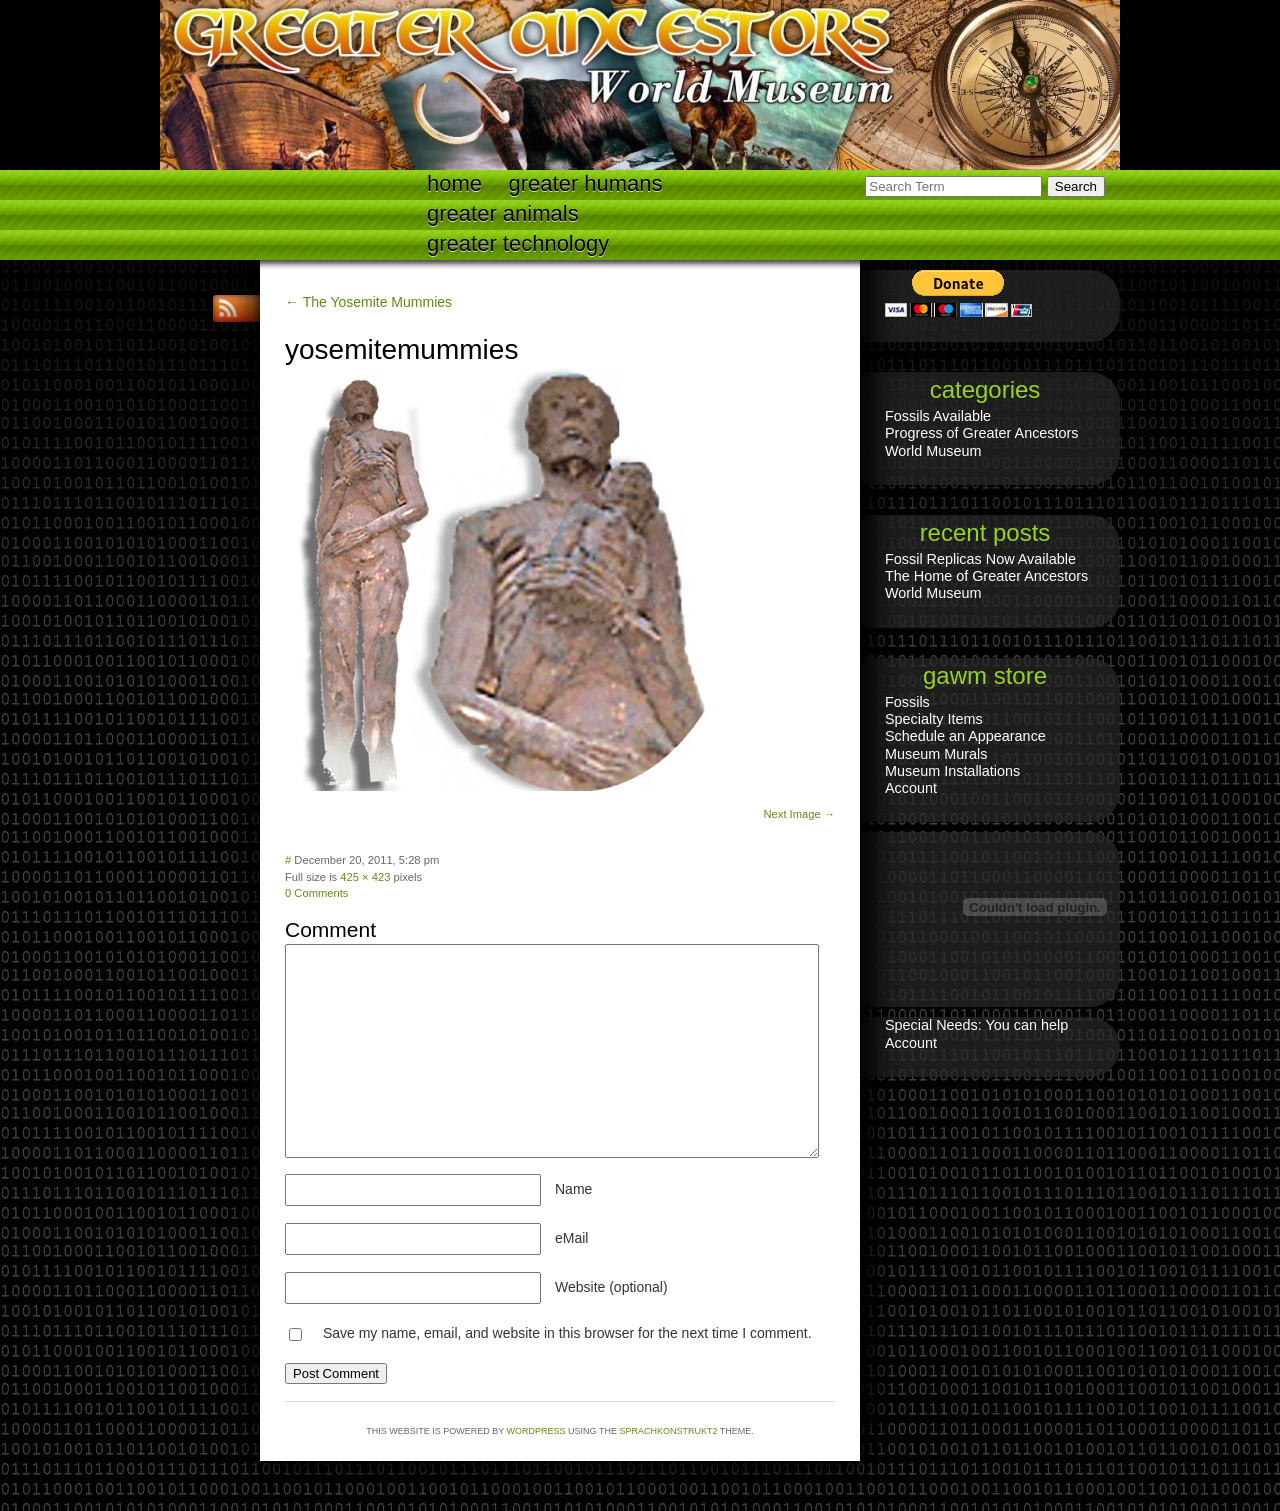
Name (573, 1189)
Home (454, 183)
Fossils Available (938, 416)
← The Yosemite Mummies (368, 302)
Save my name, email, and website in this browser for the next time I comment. (567, 1333)
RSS (230, 308)
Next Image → (799, 814)
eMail (571, 1238)
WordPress (536, 1431)
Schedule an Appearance (965, 736)
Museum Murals (936, 754)
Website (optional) (611, 1287)
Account (911, 788)
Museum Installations (952, 771)
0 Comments (316, 893)
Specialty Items (934, 719)
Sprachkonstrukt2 (668, 1431)
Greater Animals (503, 213)
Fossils (907, 702)
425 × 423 (365, 877)
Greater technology (518, 243)
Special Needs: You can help (976, 1025)
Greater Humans (586, 183)
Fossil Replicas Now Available (980, 559)
